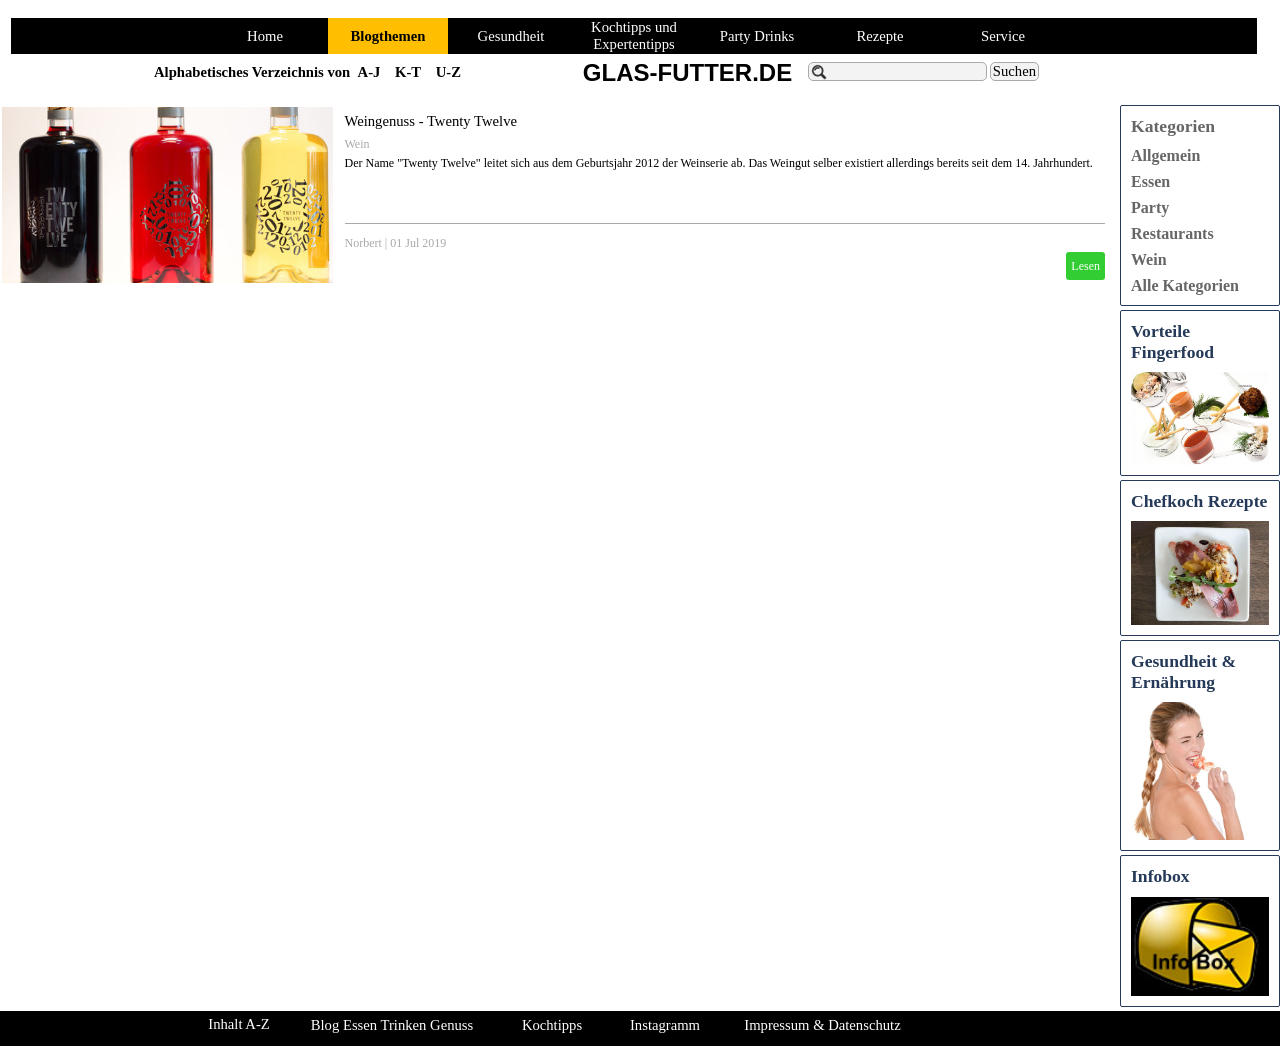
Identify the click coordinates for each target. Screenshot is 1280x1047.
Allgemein (1165, 155)
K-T (408, 72)
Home (265, 36)
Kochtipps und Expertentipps (634, 35)
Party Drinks (757, 36)
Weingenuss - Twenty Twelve (431, 121)
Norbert (363, 243)
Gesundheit (511, 36)
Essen (1150, 181)
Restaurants (1172, 233)
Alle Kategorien (1185, 285)
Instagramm (665, 1025)
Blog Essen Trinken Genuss (392, 1025)
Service (1003, 36)
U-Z (448, 72)
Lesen (1085, 266)
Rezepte (879, 36)
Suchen (1014, 71)
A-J (369, 72)
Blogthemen (388, 36)
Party (1150, 207)
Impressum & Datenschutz (822, 1025)
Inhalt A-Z (238, 1024)
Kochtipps (552, 1025)
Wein (357, 144)
